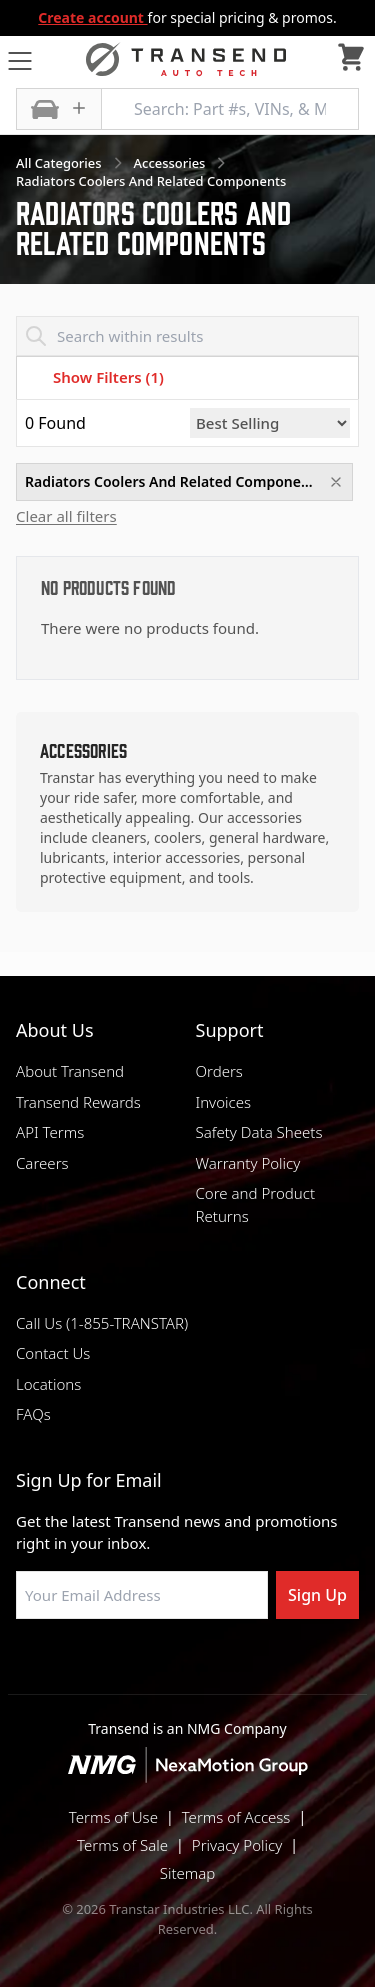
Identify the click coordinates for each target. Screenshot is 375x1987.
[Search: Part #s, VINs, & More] (230, 109)
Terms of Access (236, 1817)
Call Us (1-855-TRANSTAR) (102, 1323)
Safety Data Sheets (259, 1132)
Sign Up (317, 1595)
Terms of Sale (122, 1845)
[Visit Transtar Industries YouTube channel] (288, 1667)
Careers (42, 1163)
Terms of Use (113, 1817)
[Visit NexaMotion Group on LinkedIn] (138, 1667)
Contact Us (53, 1353)
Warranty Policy (248, 1163)
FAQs (33, 1414)
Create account (92, 17)
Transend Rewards (78, 1102)
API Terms (50, 1132)
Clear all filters (66, 516)
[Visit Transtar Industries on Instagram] (188, 1667)
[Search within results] (187, 336)
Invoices (224, 1102)
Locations (48, 1384)
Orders (219, 1071)
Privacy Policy (237, 1845)
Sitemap (188, 1873)
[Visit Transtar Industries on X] (238, 1667)
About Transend (70, 1071)
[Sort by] (270, 423)
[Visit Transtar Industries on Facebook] (88, 1667)
